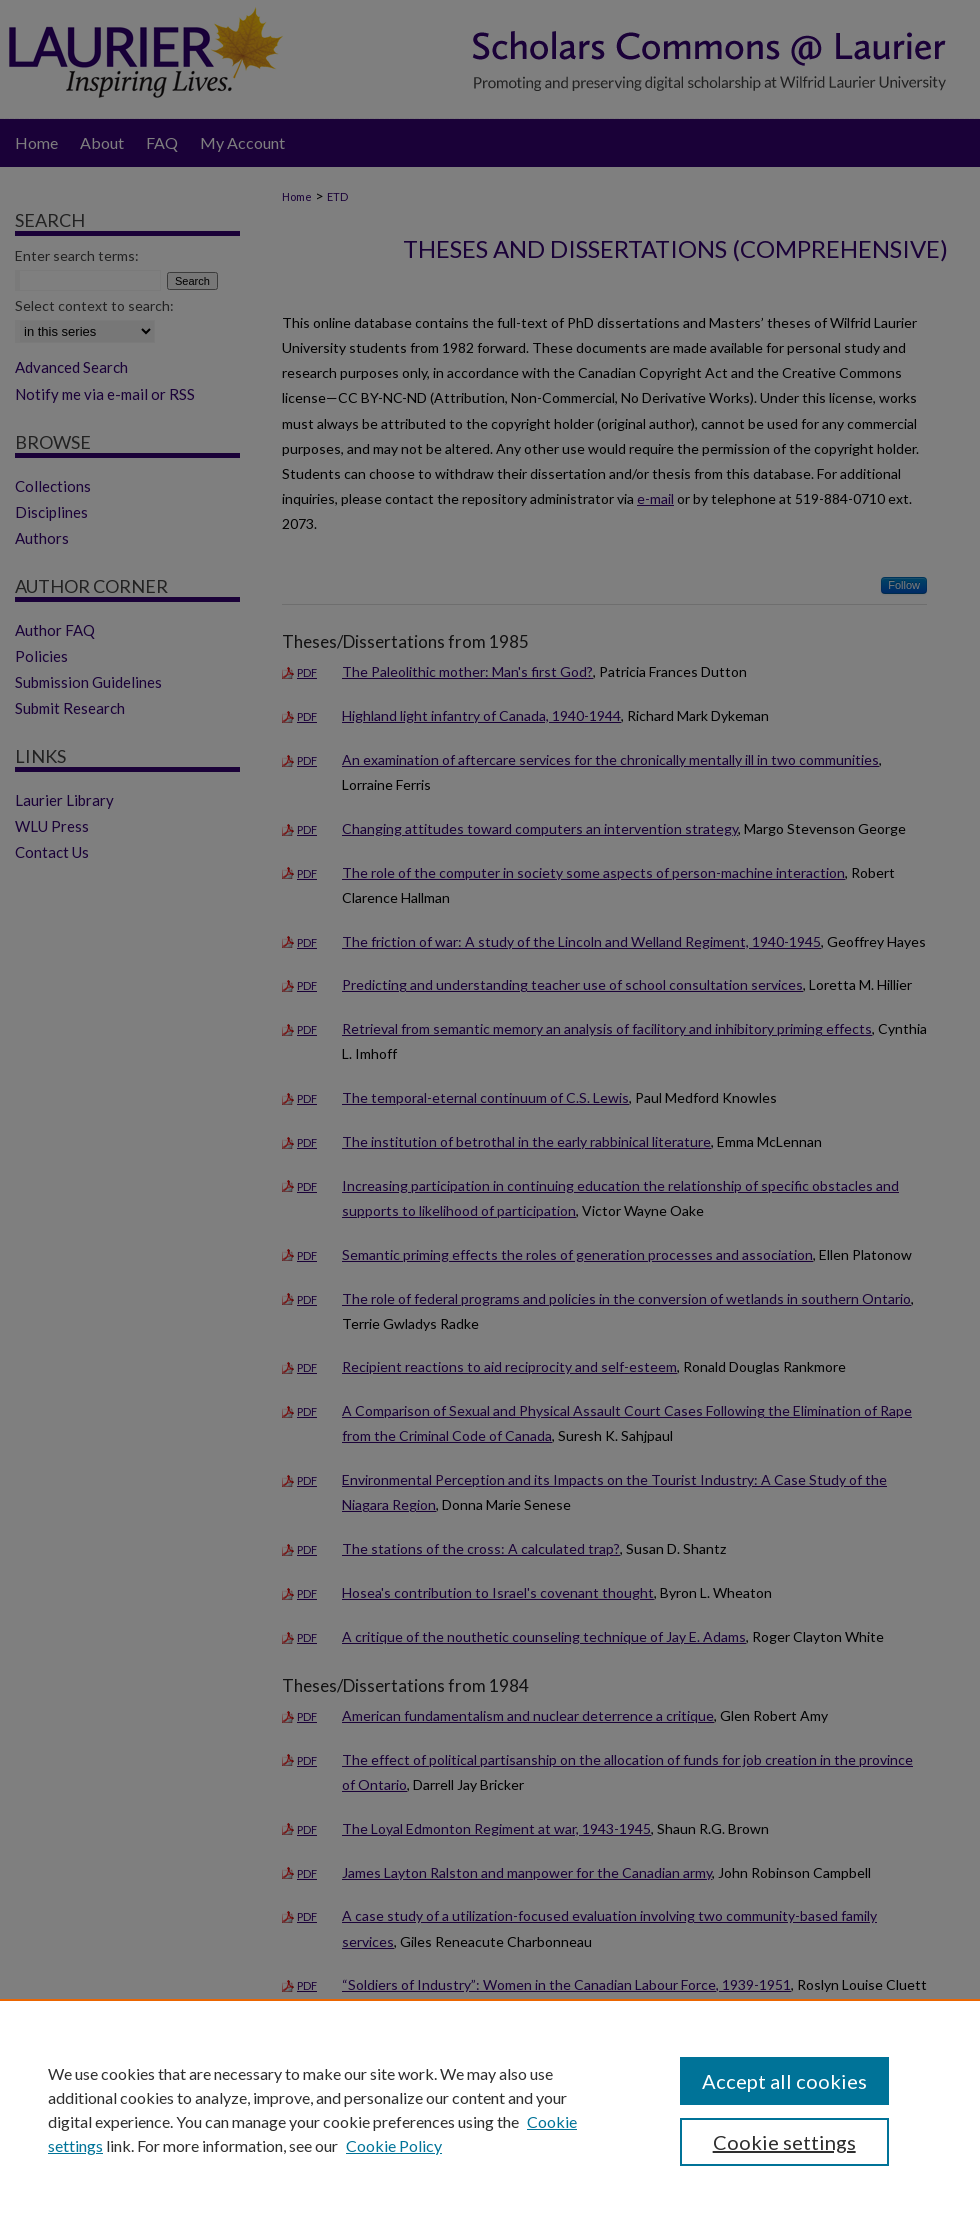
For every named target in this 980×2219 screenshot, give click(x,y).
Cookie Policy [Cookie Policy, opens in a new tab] (394, 2145)
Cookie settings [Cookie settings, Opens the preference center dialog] (784, 2142)
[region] (490, 2109)
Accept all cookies (784, 2081)
